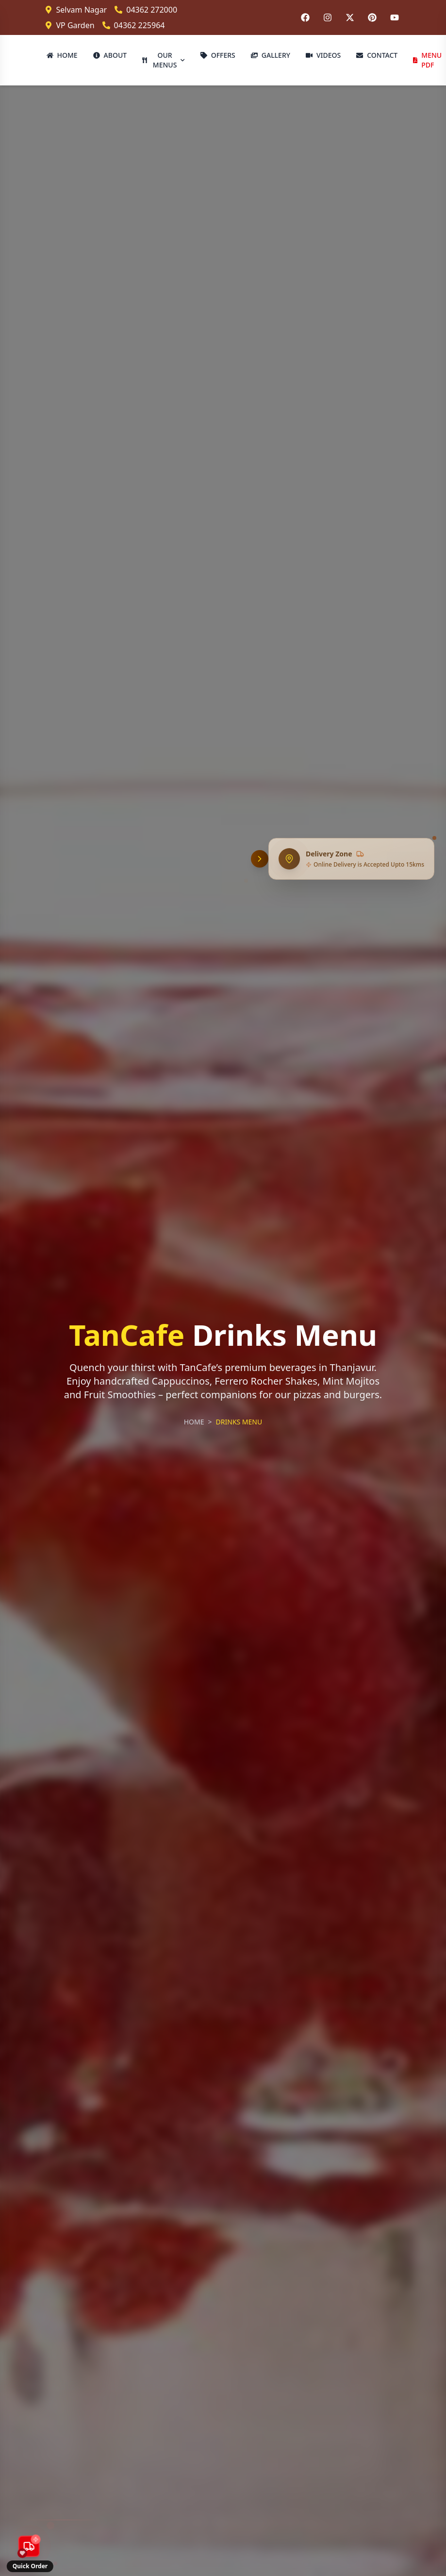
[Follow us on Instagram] (327, 17)
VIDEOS (323, 55)
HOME (62, 55)
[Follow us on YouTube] (394, 17)
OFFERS (217, 55)
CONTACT (376, 55)
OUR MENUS (163, 59)
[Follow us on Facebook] (305, 17)
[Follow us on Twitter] (350, 17)
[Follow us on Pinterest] (372, 17)
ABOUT (110, 55)
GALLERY (270, 55)
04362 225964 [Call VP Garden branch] (133, 25)
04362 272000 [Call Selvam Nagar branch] (146, 9)
